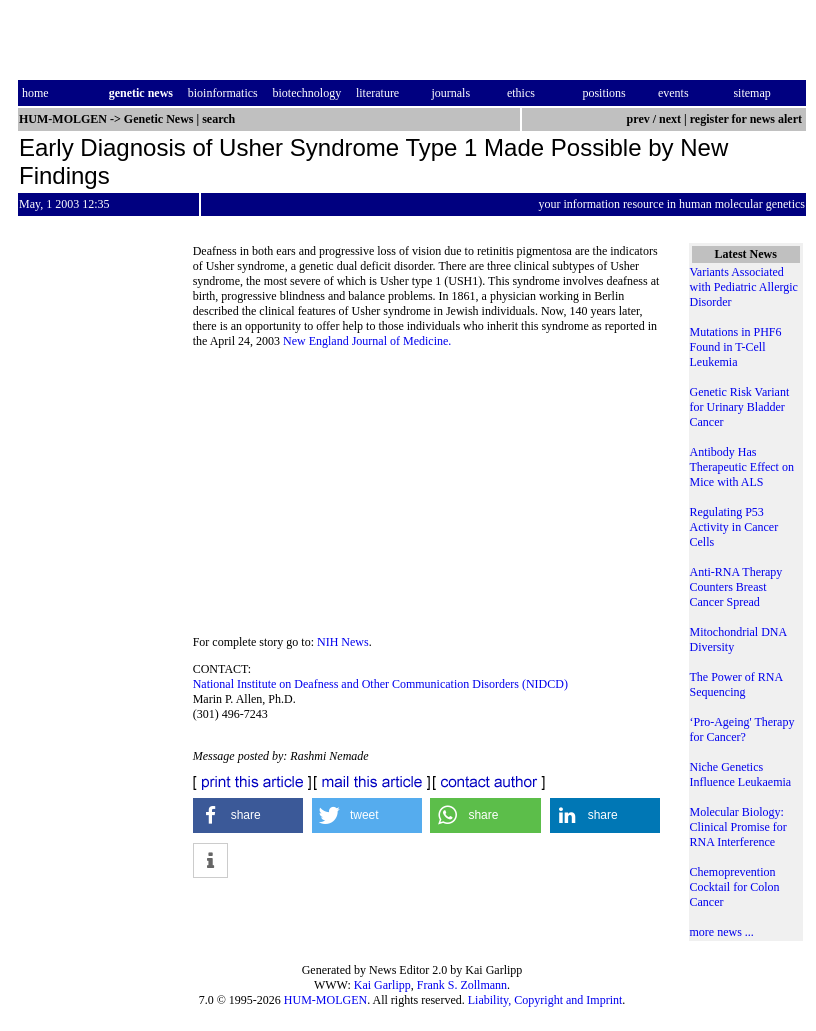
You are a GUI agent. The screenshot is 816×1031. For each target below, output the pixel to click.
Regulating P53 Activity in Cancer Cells (734, 527)
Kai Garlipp (382, 985)
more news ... (722, 932)
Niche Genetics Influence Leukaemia (741, 774)
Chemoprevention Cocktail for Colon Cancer (735, 887)
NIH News (343, 642)
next (670, 119)
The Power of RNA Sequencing (736, 684)
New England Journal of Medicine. (367, 341)
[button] (248, 815)
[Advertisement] (431, 498)
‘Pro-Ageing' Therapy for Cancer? (742, 729)
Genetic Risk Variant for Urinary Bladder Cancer (740, 407)
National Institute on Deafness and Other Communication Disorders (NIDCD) (380, 684)
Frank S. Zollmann (462, 985)
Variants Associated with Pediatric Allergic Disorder (744, 287)
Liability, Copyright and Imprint (545, 1000)
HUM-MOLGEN (325, 1000)
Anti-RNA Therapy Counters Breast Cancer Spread (736, 587)
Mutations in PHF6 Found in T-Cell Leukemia (736, 347)
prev (638, 119)
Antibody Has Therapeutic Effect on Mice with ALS (742, 467)
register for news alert (747, 119)
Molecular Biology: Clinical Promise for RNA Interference (738, 827)
